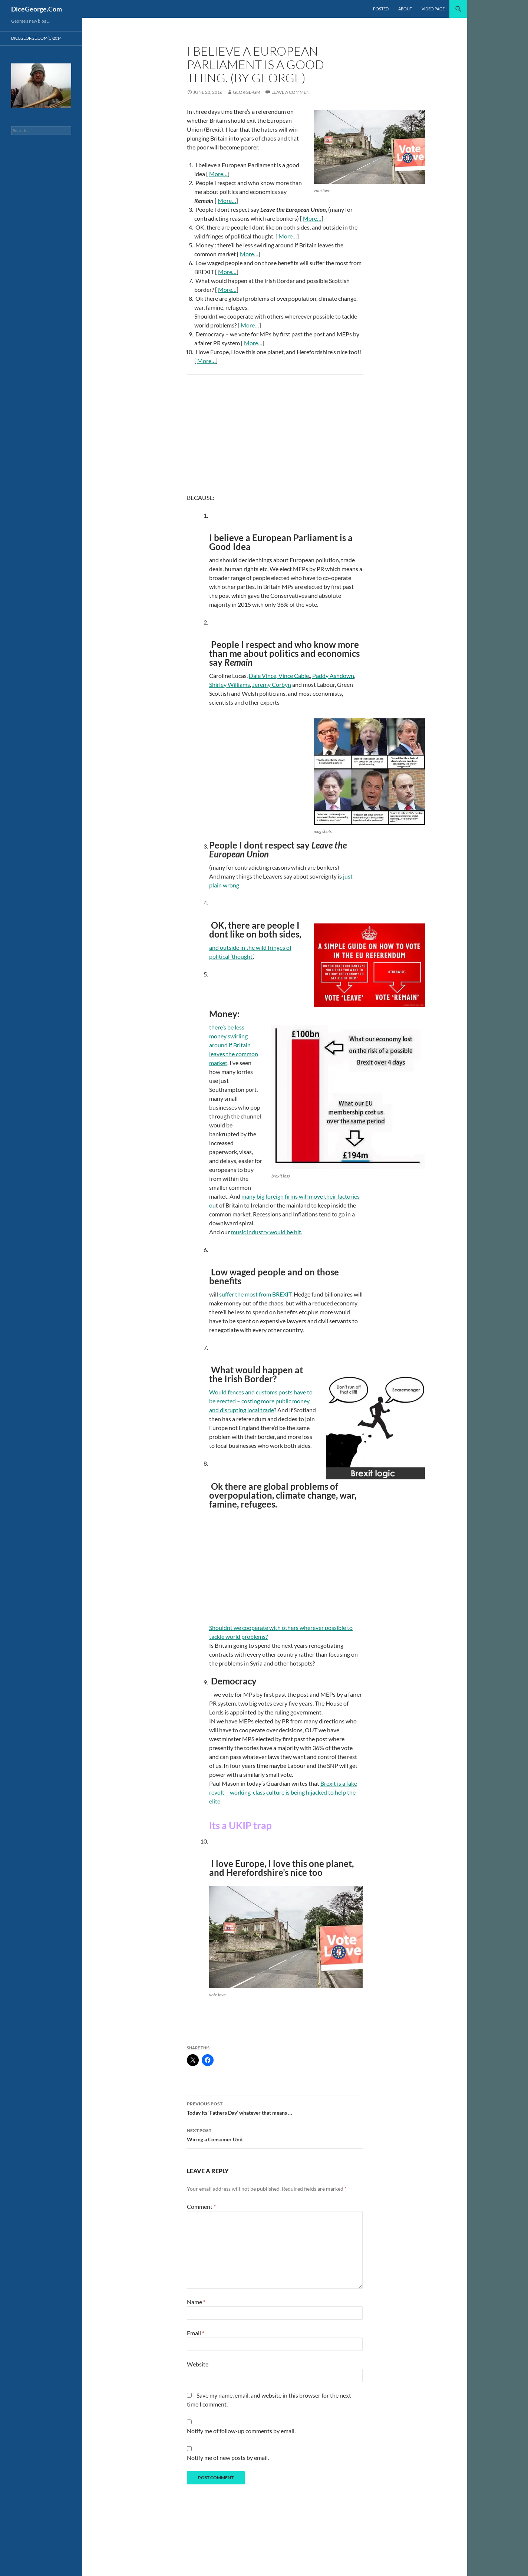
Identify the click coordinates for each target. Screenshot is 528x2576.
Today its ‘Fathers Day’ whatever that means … (275, 2107)
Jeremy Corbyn (271, 684)
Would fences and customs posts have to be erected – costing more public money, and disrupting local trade (261, 1401)
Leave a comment (291, 92)
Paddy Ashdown (333, 675)
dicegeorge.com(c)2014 (36, 38)
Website (197, 2364)
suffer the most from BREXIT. (255, 1294)
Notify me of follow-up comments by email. (241, 2430)
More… (218, 173)
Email (195, 2332)
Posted (381, 8)
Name (196, 2301)
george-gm (246, 92)
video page (433, 8)
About (405, 8)
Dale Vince (262, 675)
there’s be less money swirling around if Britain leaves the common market (233, 1045)
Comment (201, 2206)
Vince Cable (293, 675)
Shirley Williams (229, 684)
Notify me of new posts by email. (228, 2457)
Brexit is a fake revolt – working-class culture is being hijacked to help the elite (283, 1792)
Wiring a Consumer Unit (275, 2134)
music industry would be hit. (266, 1231)
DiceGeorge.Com (36, 9)
